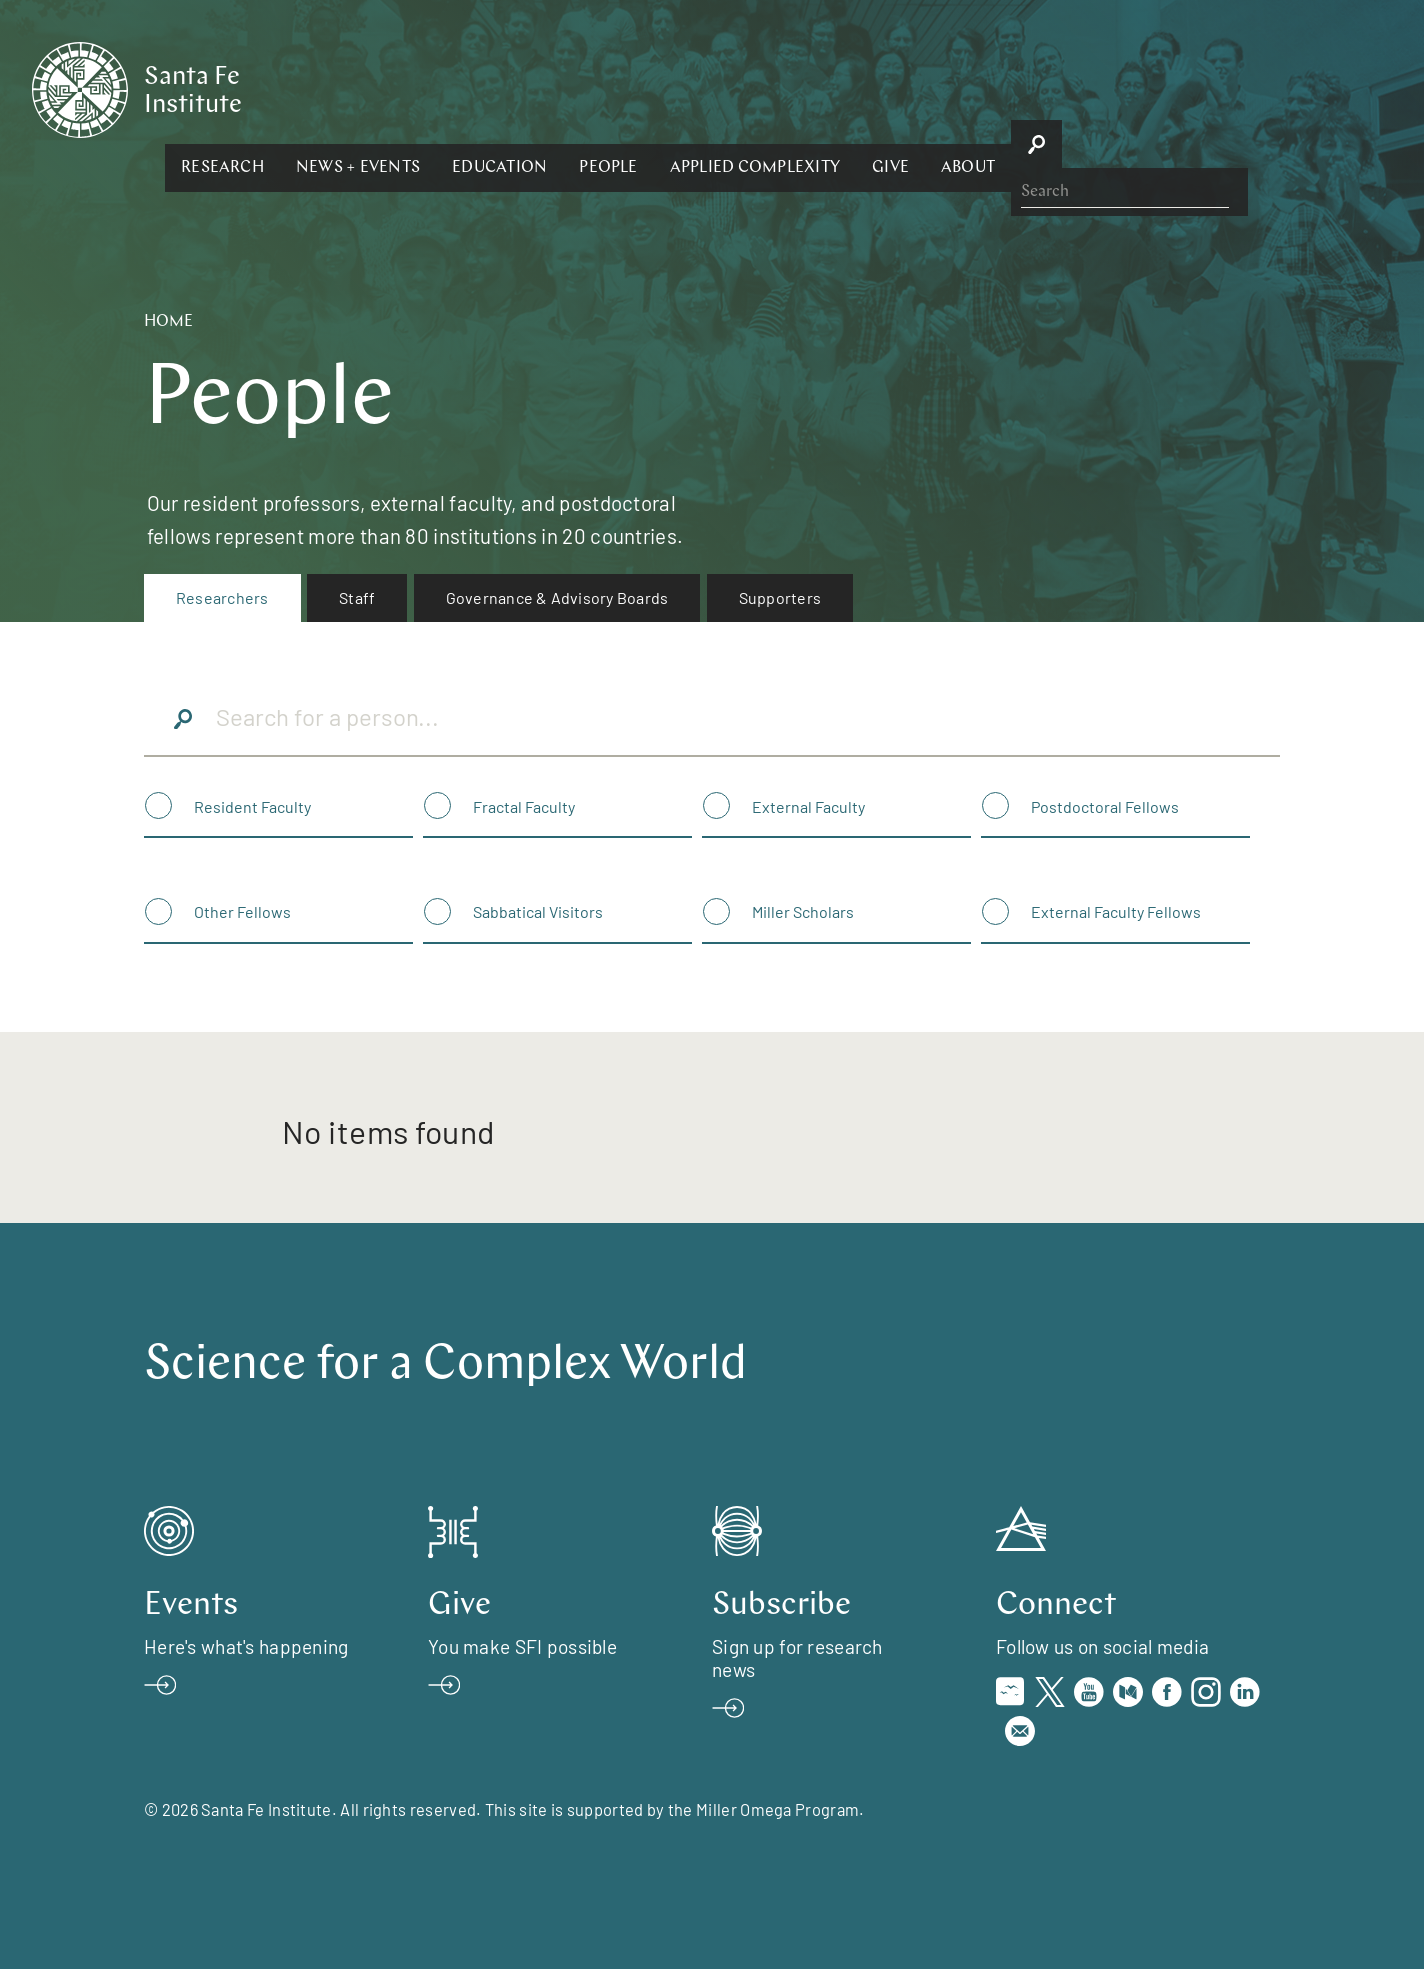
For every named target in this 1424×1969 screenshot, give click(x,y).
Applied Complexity (972, 88)
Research (440, 88)
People (826, 88)
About (1186, 88)
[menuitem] (222, 598)
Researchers (222, 597)
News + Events (576, 88)
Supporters (780, 597)
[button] (440, 88)
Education (717, 88)
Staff (357, 597)
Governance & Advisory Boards (557, 597)
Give (1108, 88)
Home (168, 322)
